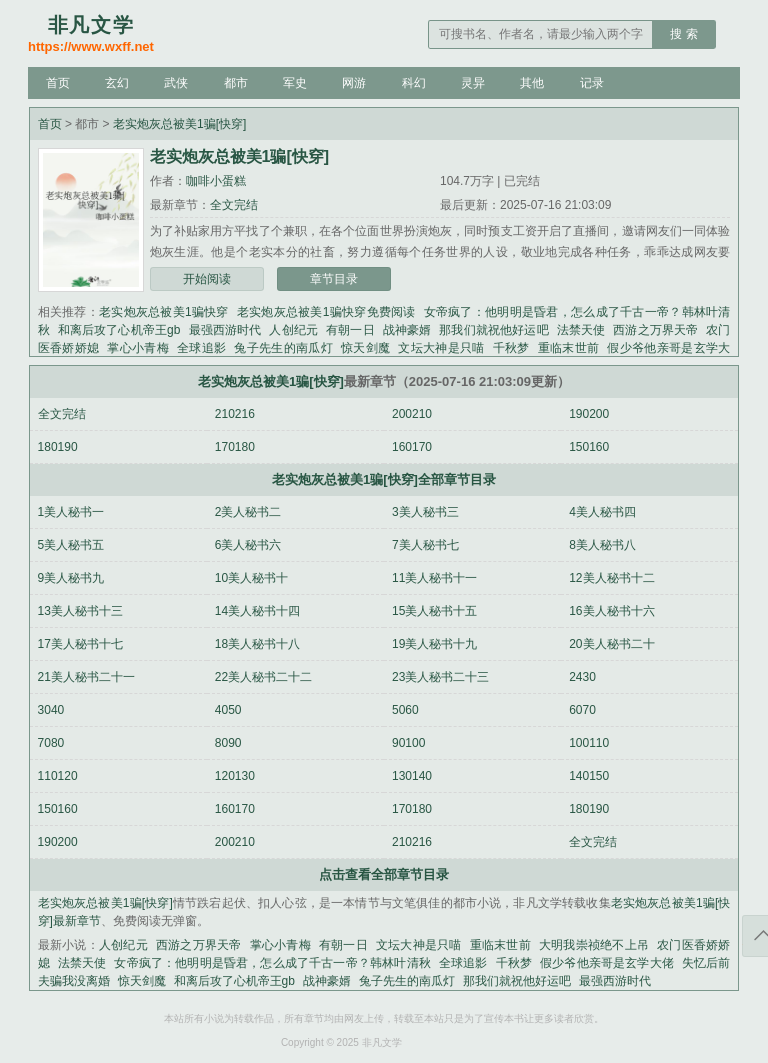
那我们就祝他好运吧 (493, 330)
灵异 (473, 83)
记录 (592, 83)
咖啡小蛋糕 (216, 181)
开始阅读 (207, 279)
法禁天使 (581, 330)
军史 (295, 83)
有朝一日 (350, 330)
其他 (532, 83)
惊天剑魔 (365, 348)
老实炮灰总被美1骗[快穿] (179, 124)
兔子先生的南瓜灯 (283, 348)
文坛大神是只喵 (441, 348)
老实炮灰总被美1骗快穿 (164, 312)
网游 (354, 83)
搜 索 (683, 34)
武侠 (176, 83)
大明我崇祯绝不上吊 (594, 945)
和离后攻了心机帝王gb (119, 330)
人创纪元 (293, 330)
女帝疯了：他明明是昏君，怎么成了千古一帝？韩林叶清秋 (272, 963)
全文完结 (234, 205)
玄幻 (117, 83)
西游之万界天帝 (655, 330)
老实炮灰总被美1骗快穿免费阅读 (326, 312)
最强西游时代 (224, 330)
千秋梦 (511, 348)
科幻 (414, 83)
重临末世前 (569, 348)
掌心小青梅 (138, 348)
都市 (236, 83)
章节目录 (334, 279)
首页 (58, 83)
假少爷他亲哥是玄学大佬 (607, 963)
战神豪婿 (407, 330)
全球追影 (201, 348)
